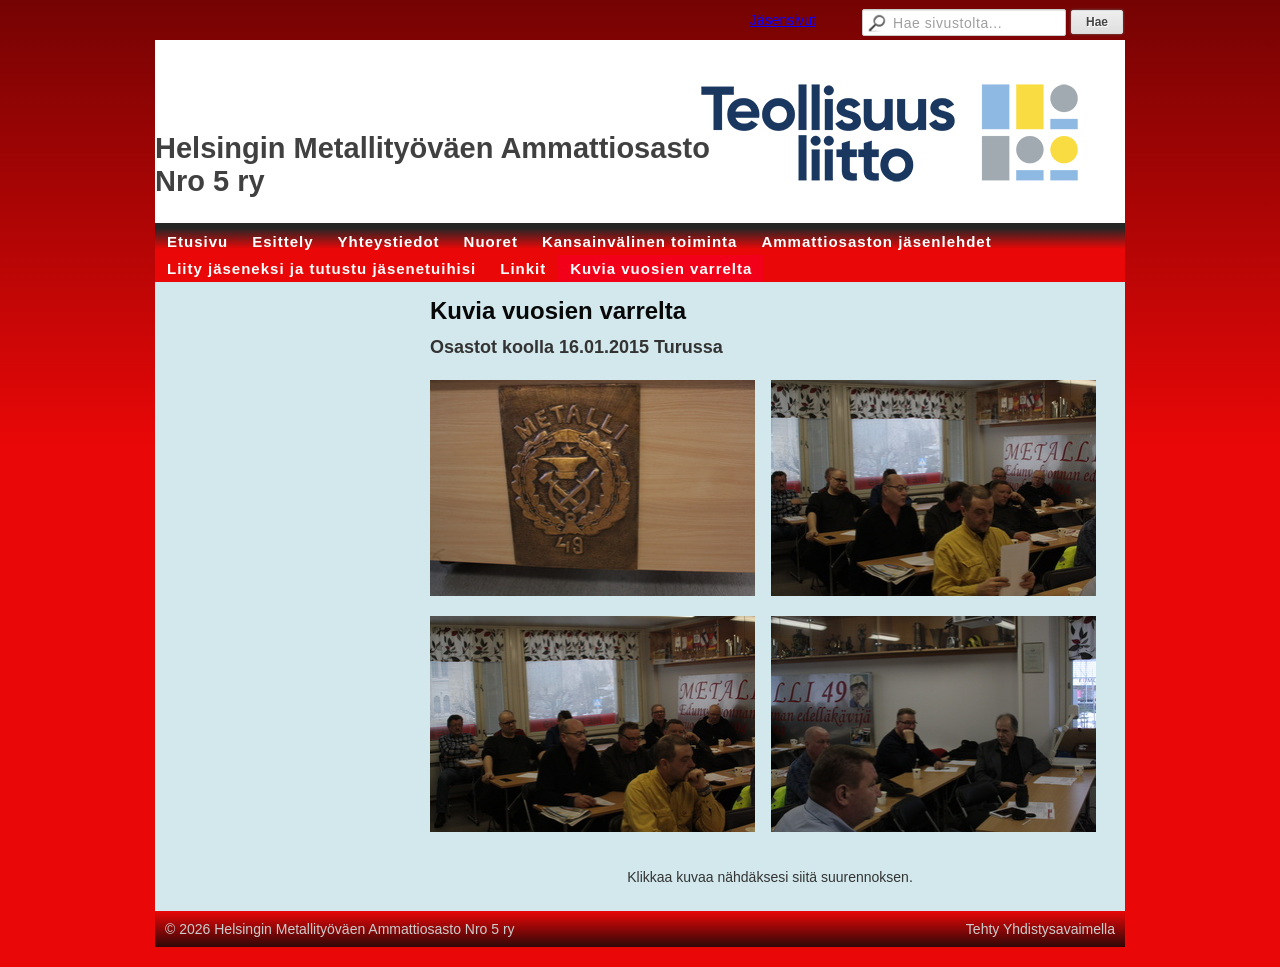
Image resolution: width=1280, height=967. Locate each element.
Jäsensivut (783, 20)
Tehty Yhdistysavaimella (1040, 929)
